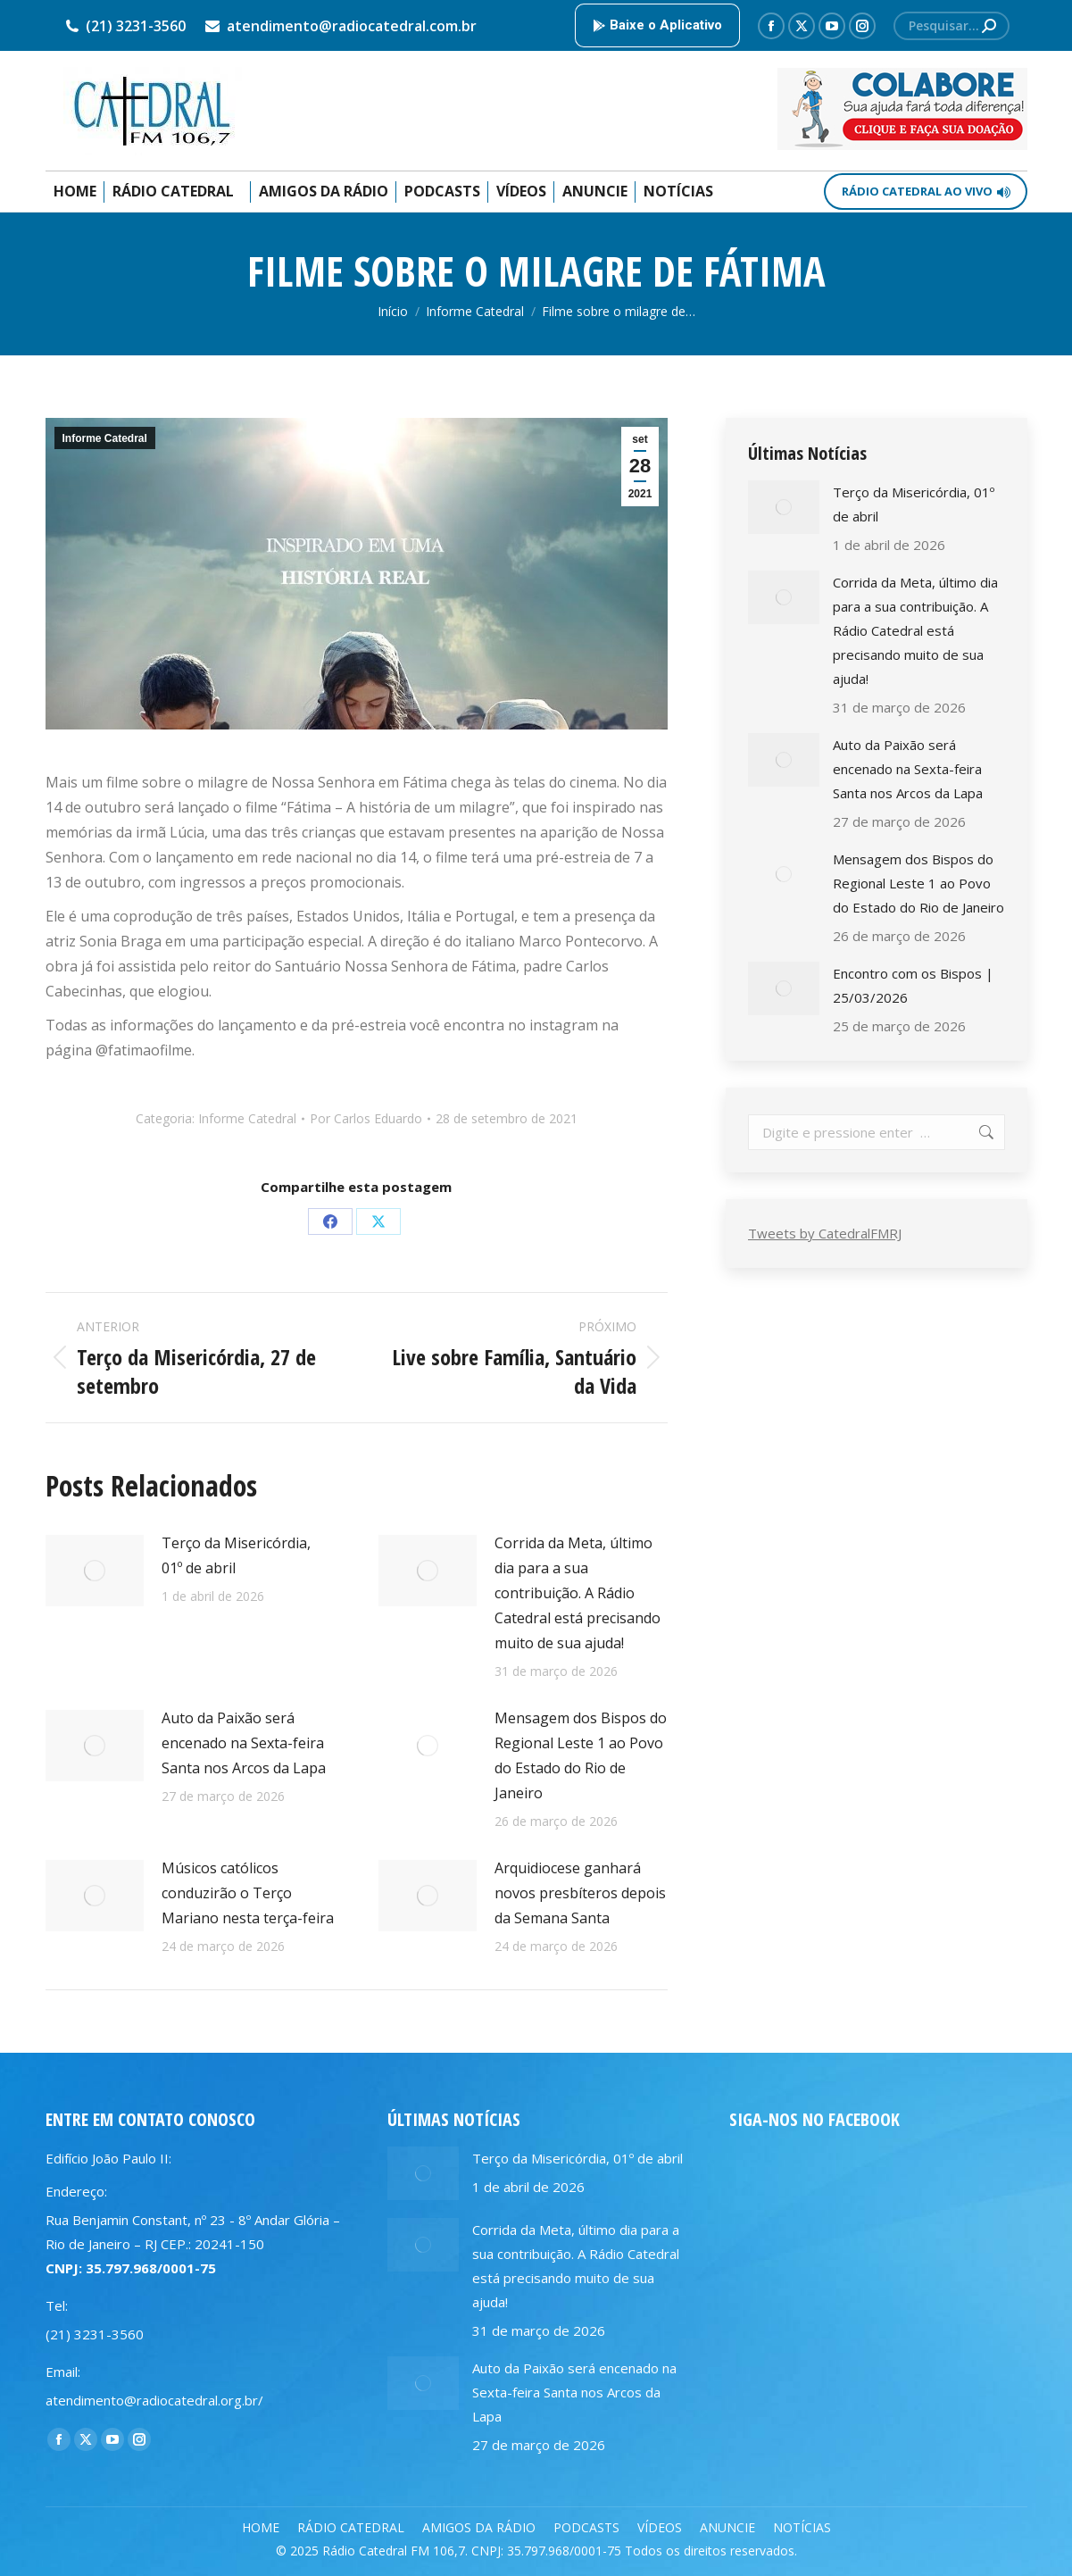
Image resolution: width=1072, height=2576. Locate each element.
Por (366, 1118)
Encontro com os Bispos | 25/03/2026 (913, 985)
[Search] (951, 26)
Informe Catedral (104, 438)
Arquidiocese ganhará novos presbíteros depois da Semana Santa (580, 1893)
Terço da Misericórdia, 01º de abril (236, 1555)
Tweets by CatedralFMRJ (825, 1233)
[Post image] (95, 1570)
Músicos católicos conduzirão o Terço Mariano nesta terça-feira (248, 1893)
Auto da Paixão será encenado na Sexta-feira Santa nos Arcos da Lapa (244, 1743)
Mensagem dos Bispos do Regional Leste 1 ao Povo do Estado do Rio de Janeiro (580, 1755)
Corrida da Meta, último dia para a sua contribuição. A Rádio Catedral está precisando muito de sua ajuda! (577, 1593)
